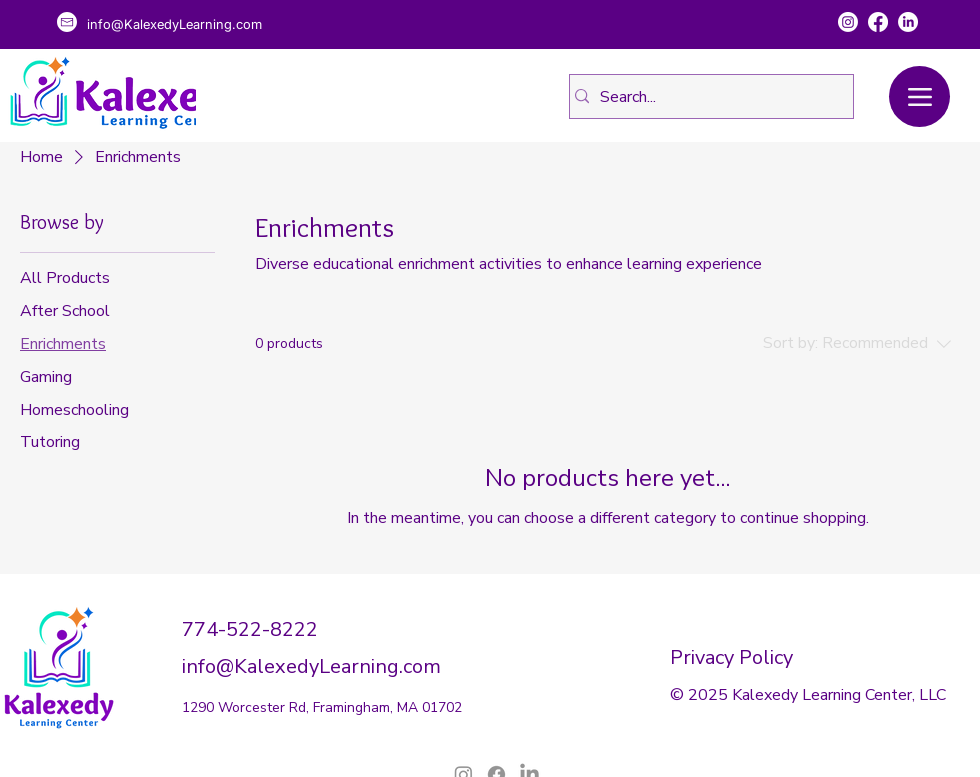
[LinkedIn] (908, 22)
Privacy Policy (731, 657)
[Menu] (919, 96)
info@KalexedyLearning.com (311, 666)
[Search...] (705, 96)
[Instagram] (848, 22)
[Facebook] (878, 22)
